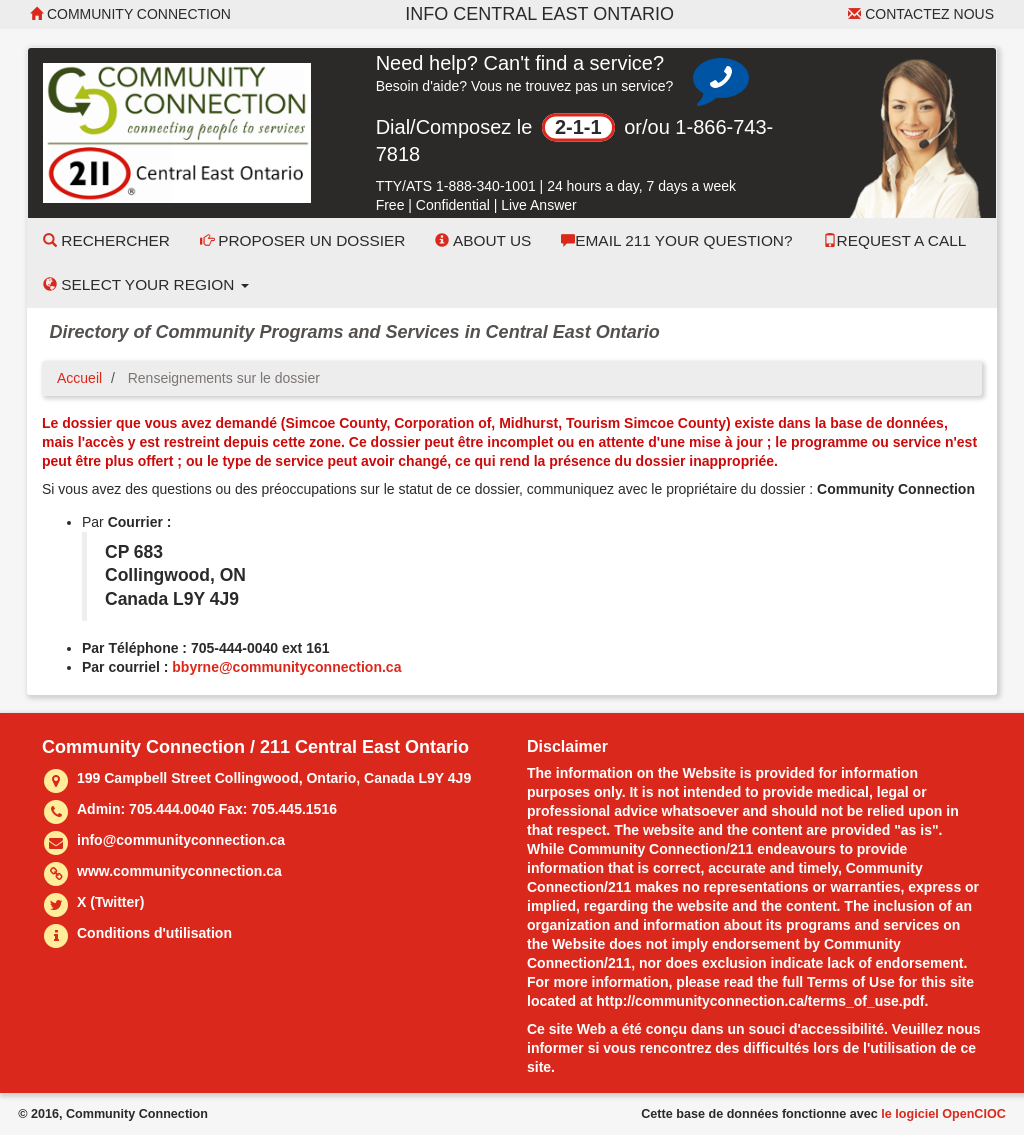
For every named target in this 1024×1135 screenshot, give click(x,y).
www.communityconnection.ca (179, 871)
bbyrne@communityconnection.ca (286, 667)
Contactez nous (921, 14)
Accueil (79, 378)
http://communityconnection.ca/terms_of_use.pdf (760, 1001)
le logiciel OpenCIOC (943, 1114)
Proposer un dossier (303, 240)
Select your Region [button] (146, 284)
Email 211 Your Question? (676, 240)
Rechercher (106, 240)
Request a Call (895, 240)
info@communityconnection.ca (181, 840)
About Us (483, 240)
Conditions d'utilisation (154, 933)
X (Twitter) (110, 902)
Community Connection (130, 14)
